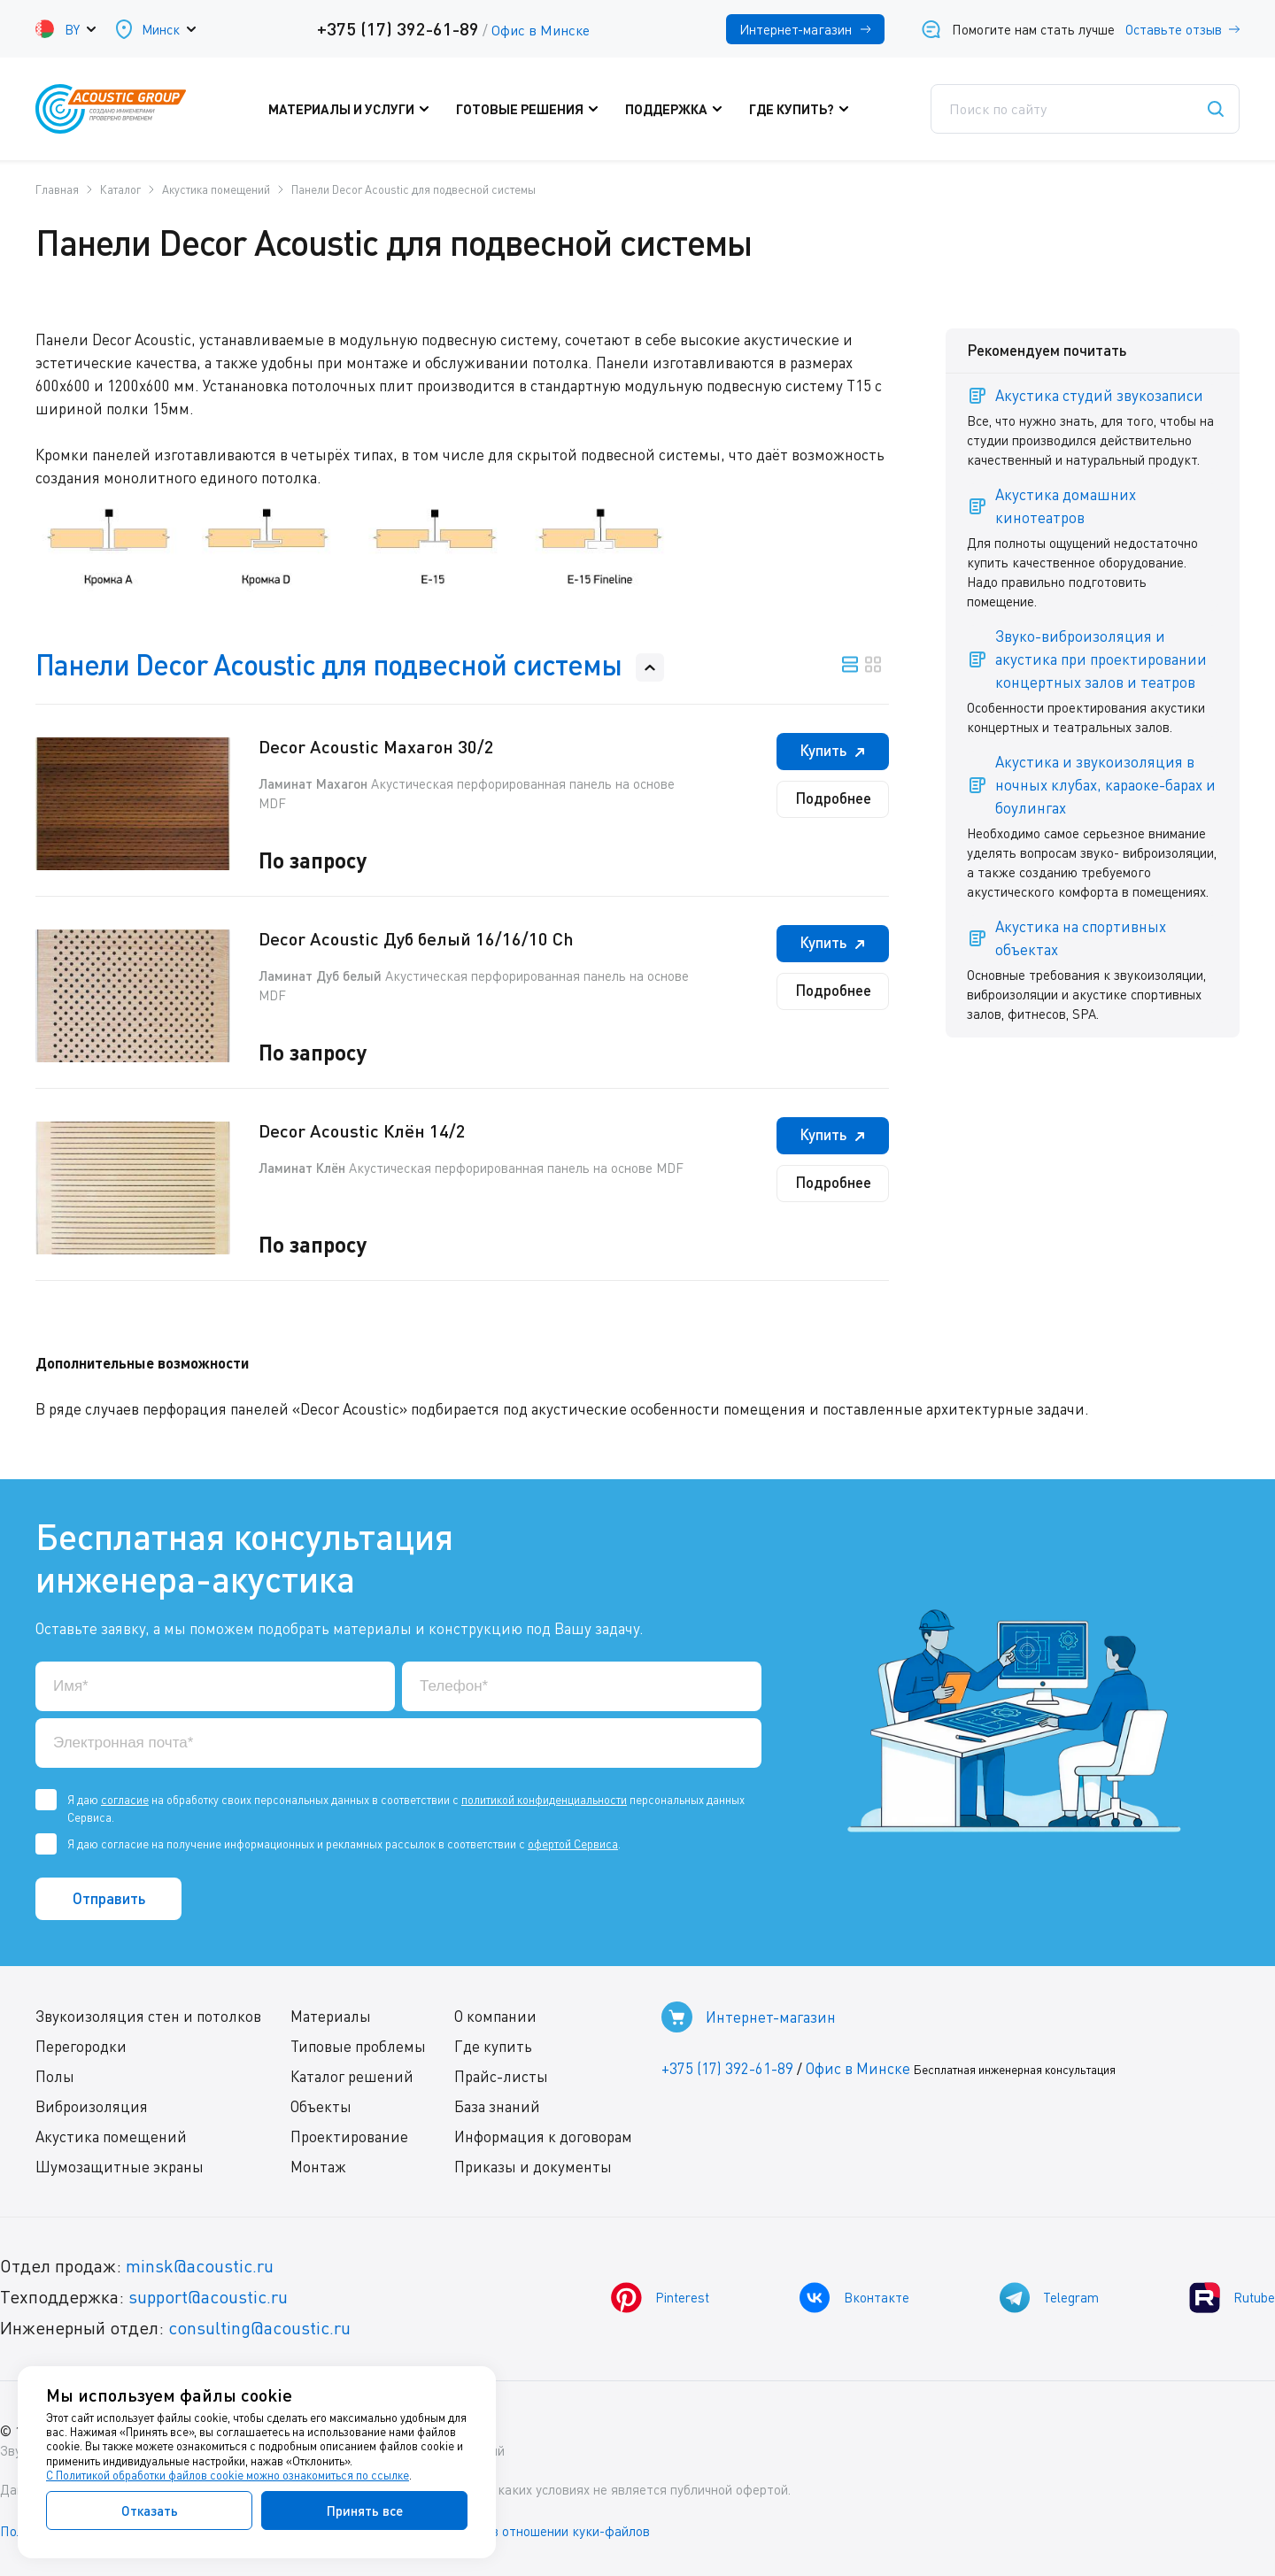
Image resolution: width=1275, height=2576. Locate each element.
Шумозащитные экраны (119, 2166)
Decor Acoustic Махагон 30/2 (376, 746)
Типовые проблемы (358, 2046)
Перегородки (81, 2046)
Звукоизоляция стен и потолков (148, 2016)
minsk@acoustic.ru (200, 2266)
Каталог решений (351, 2076)
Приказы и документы (533, 2166)
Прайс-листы (501, 2076)
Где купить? (803, 109)
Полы (54, 2076)
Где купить (493, 2046)
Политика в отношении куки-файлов (539, 2531)
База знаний (497, 2106)
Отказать (149, 2510)
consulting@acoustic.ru (259, 2328)
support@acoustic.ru (208, 2297)
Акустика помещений (111, 2136)
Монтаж (318, 2166)
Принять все (365, 2510)
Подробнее (833, 798)
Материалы (330, 2016)
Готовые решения (531, 109)
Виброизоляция (91, 2106)
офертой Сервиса (573, 1844)
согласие (125, 1800)
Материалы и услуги (353, 109)
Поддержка (678, 109)
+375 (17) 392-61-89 (398, 28)
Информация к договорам (543, 2136)
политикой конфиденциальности (544, 1800)
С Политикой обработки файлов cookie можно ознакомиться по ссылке (227, 2475)
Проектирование (349, 2136)
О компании (495, 2016)
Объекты (321, 2106)
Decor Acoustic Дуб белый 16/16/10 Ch (416, 938)
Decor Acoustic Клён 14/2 (362, 1130)
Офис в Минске (540, 30)
